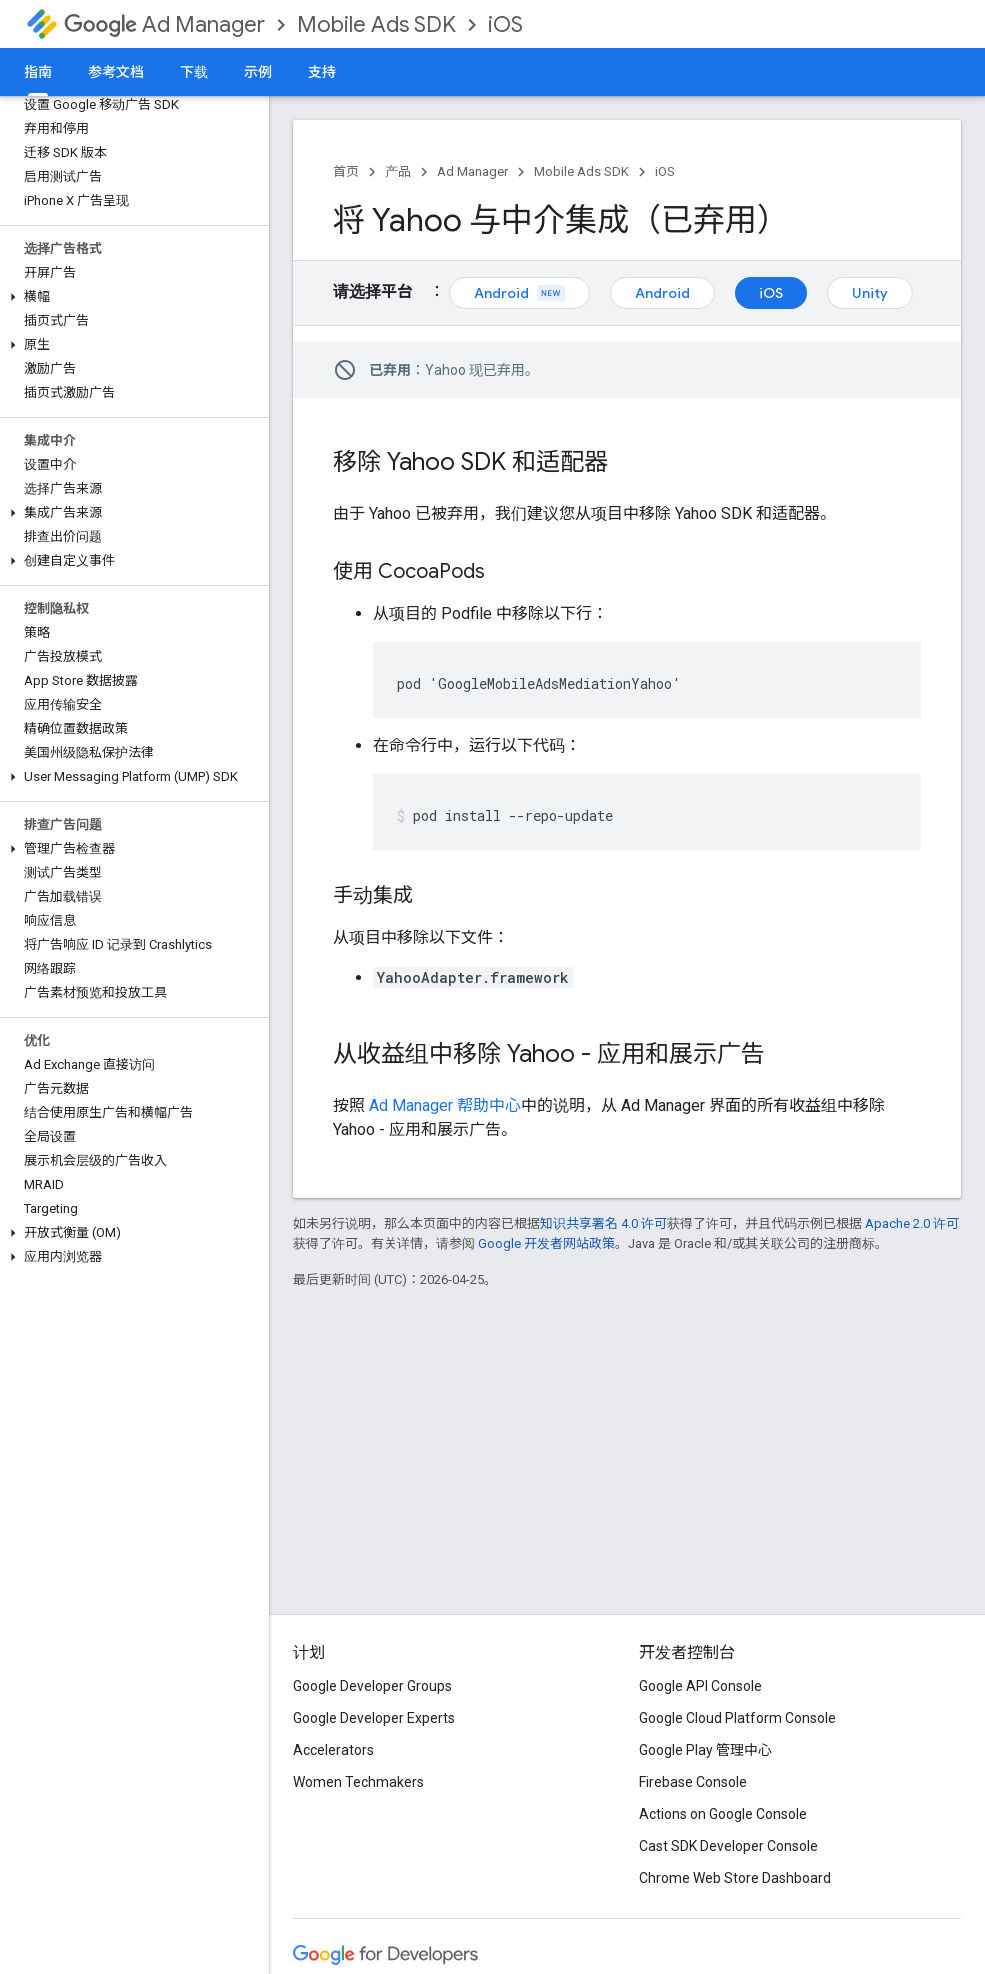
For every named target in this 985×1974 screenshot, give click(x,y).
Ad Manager (164, 24)
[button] (130, 297)
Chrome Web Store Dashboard (735, 1878)
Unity (870, 293)
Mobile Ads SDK (376, 24)
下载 (194, 72)
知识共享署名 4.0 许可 (603, 1223)
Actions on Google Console (723, 1814)
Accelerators (333, 1750)
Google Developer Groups (372, 1686)
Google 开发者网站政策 (546, 1243)
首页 (346, 171)
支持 (322, 72)
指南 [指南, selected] (38, 72)
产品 (398, 171)
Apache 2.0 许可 (912, 1223)
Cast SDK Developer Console (728, 1846)
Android (519, 293)
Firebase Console (693, 1782)
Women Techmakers (358, 1782)
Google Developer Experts (374, 1718)
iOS (505, 24)
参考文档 (116, 72)
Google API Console (700, 1686)
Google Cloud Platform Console (737, 1718)
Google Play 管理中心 (705, 1750)
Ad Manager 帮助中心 (445, 1105)
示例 (258, 72)
